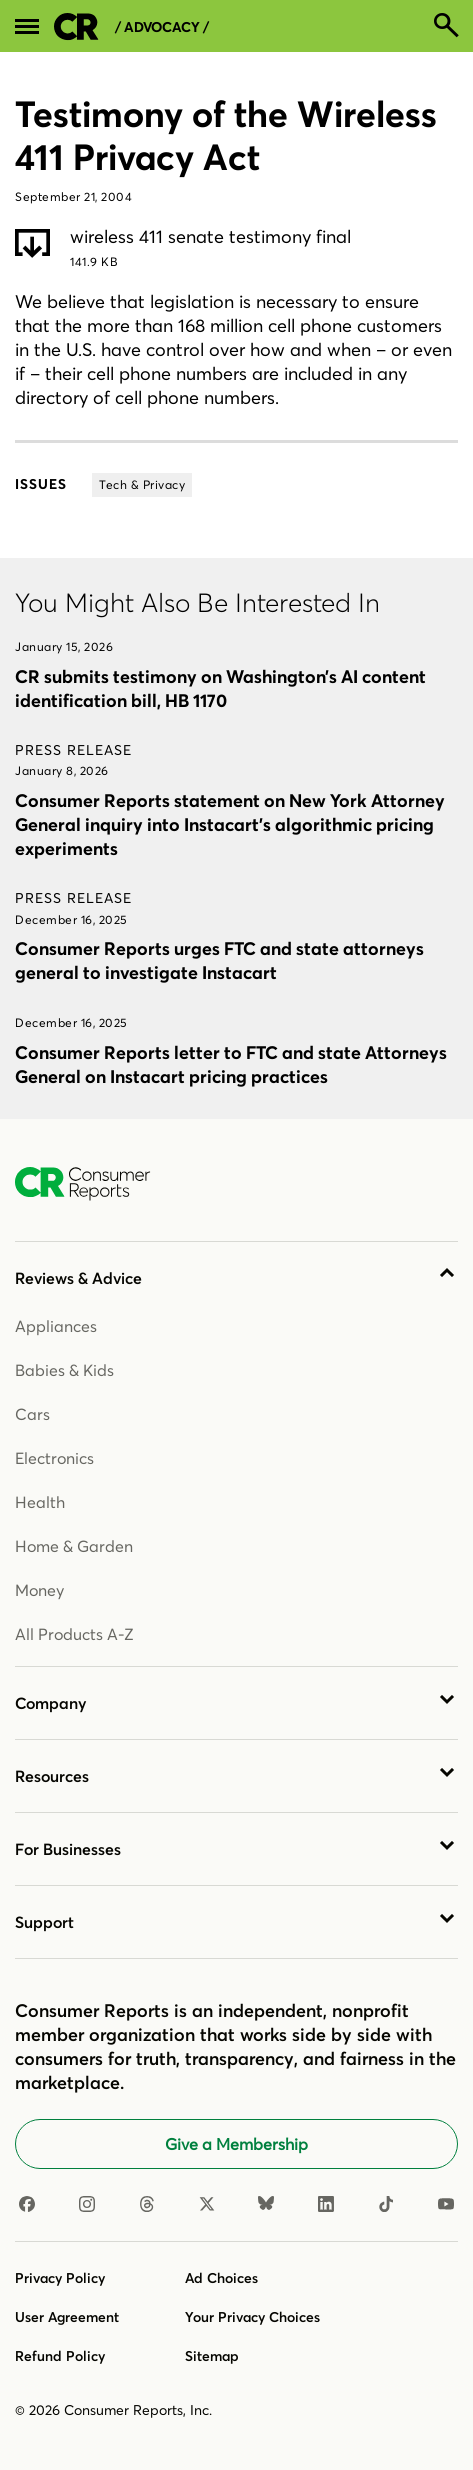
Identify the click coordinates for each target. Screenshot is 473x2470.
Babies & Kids (64, 1370)
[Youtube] (446, 2205)
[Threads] (147, 2205)
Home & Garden (74, 1546)
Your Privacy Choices (252, 2317)
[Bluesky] (266, 2205)
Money (39, 1590)
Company (50, 1703)
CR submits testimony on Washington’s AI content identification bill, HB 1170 (220, 688)
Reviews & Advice (78, 1278)
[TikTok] (386, 2205)
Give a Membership (236, 2144)
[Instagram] (87, 2205)
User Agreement (67, 2317)
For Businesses (68, 1849)
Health (40, 1502)
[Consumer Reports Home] (92, 1184)
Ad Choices (221, 2278)
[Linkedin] (326, 2205)
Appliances (56, 1326)
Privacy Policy (60, 2278)
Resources (52, 1776)
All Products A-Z (74, 1634)
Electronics (54, 1458)
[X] (207, 2205)
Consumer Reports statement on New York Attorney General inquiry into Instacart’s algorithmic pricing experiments (230, 824)
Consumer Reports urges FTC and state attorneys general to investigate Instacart (219, 960)
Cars (32, 1414)
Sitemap (212, 2356)
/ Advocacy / (162, 27)
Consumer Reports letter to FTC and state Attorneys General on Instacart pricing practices (231, 1064)
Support (44, 1922)
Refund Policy (60, 2356)
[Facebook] (27, 2205)
